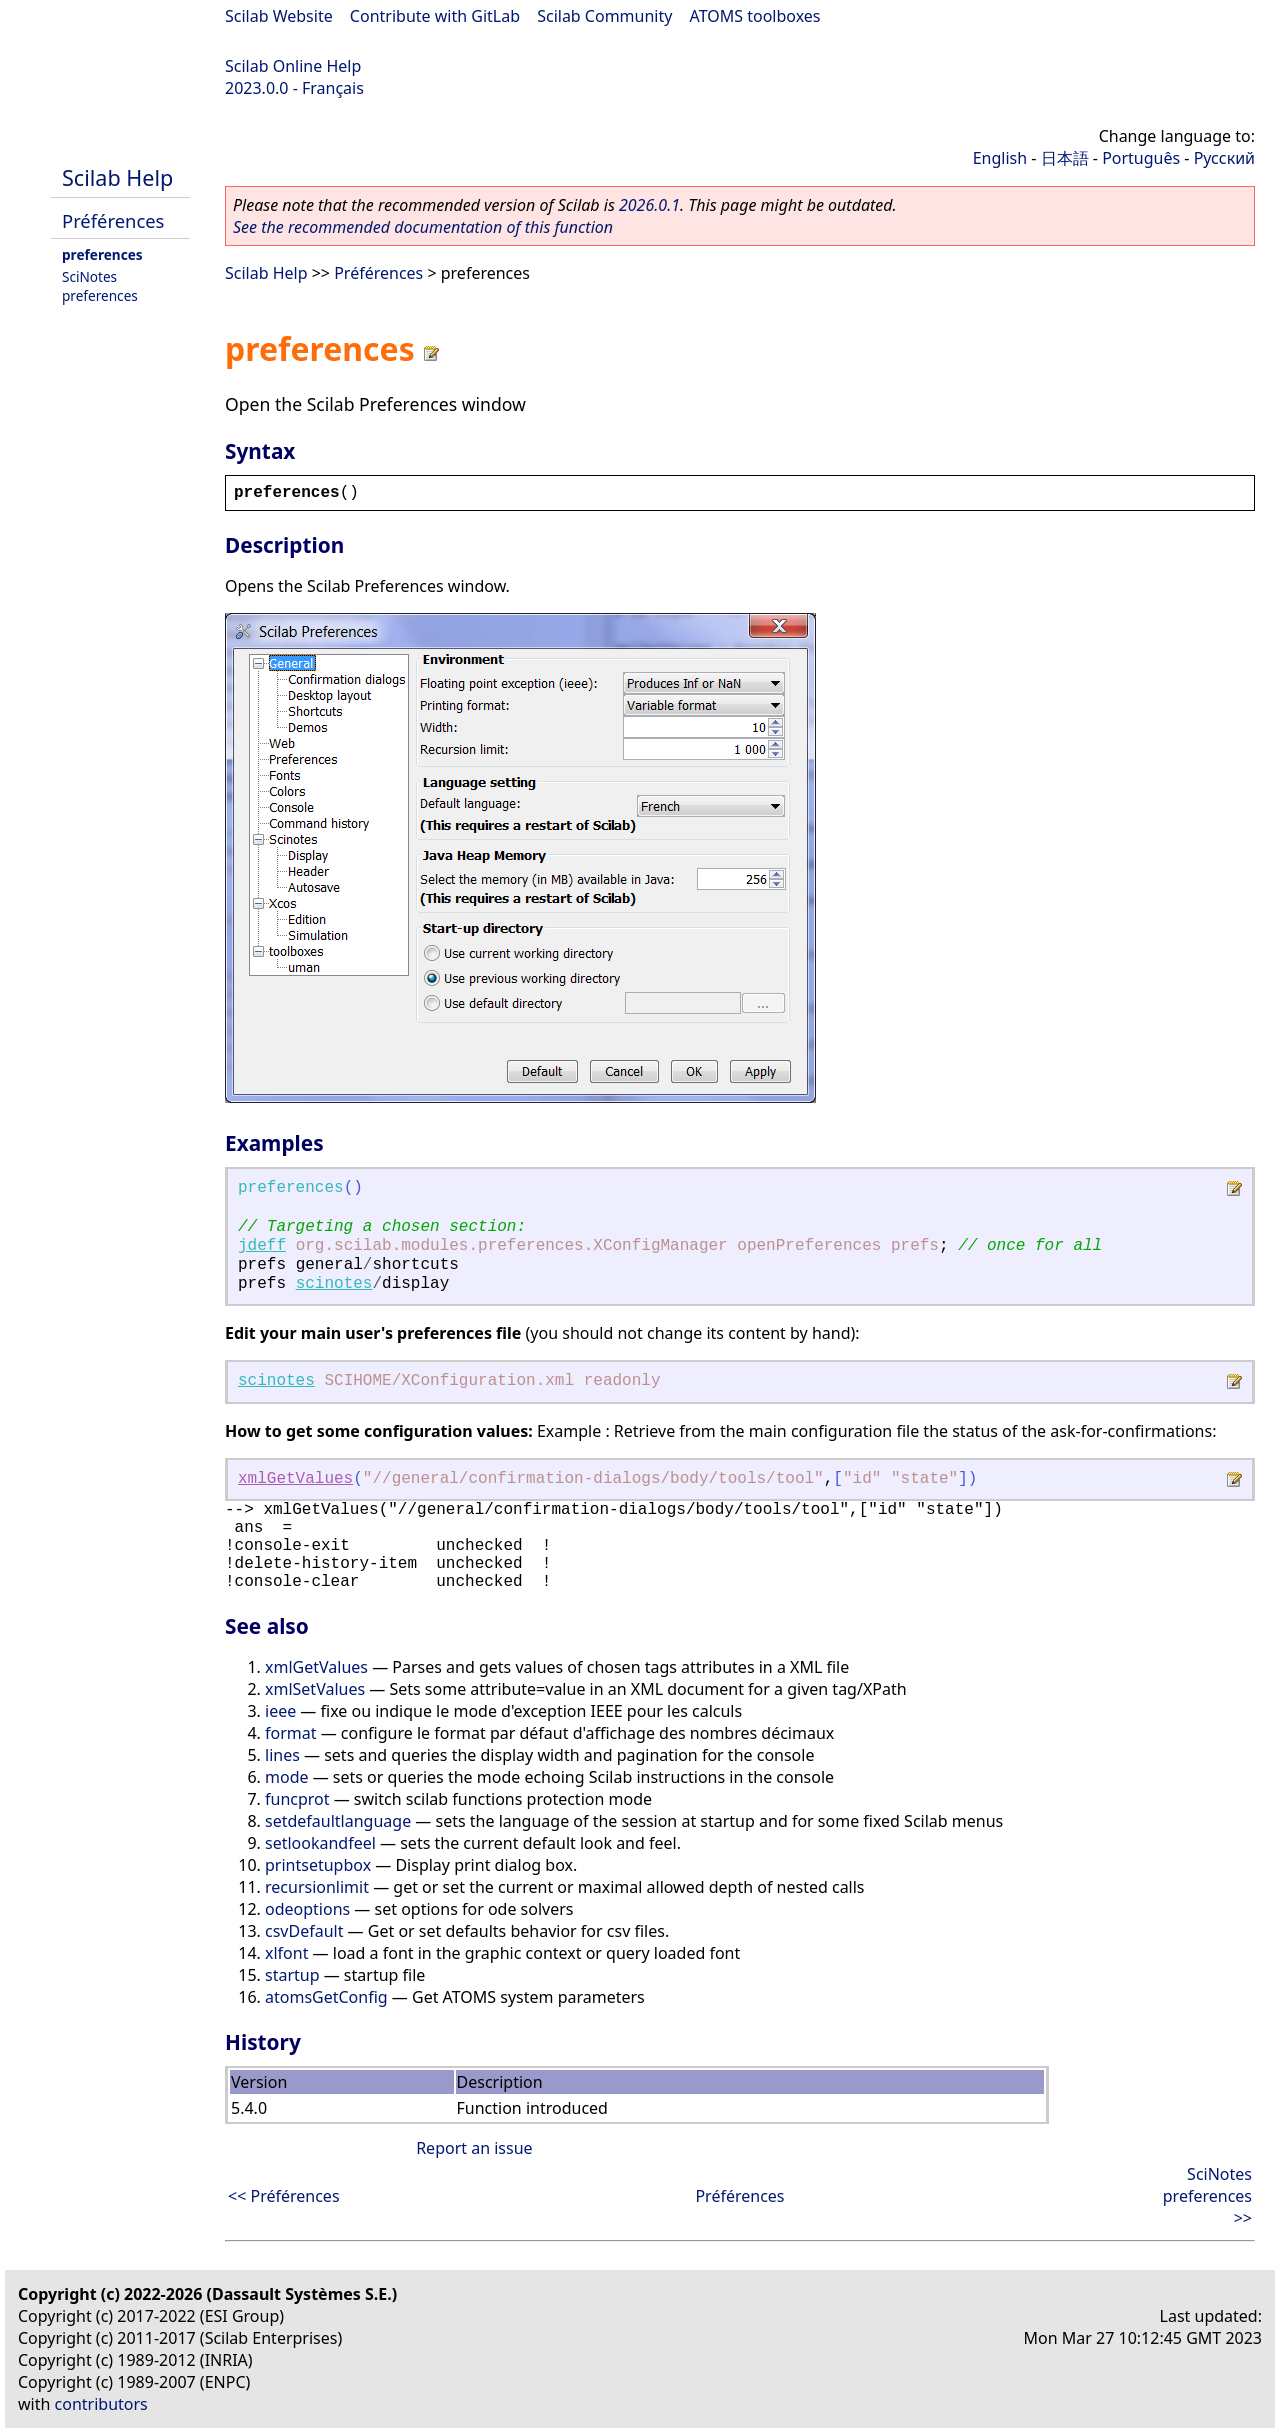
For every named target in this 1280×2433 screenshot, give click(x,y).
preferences (102, 254)
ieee (280, 1711)
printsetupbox (318, 1865)
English (1000, 158)
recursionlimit (317, 1887)
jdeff (262, 1246)
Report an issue (474, 2148)
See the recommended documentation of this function (423, 227)
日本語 (1065, 158)
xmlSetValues (315, 1689)
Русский (1224, 158)
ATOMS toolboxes (755, 16)
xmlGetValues (295, 1479)
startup (292, 1975)
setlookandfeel (320, 1843)
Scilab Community (604, 16)
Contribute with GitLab (435, 16)
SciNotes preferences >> (1207, 2196)
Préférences (113, 220)
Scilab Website (279, 16)
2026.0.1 (649, 205)
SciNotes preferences (100, 286)
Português (1141, 158)
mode (287, 1777)
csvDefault (304, 1931)
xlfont (286, 1953)
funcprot (297, 1799)
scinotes (334, 1284)
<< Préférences (284, 2196)
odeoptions (307, 1909)
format (291, 1733)
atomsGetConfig (326, 1997)
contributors (101, 2404)
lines (282, 1755)
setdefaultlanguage (338, 1821)
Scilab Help (117, 177)
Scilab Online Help (293, 66)
